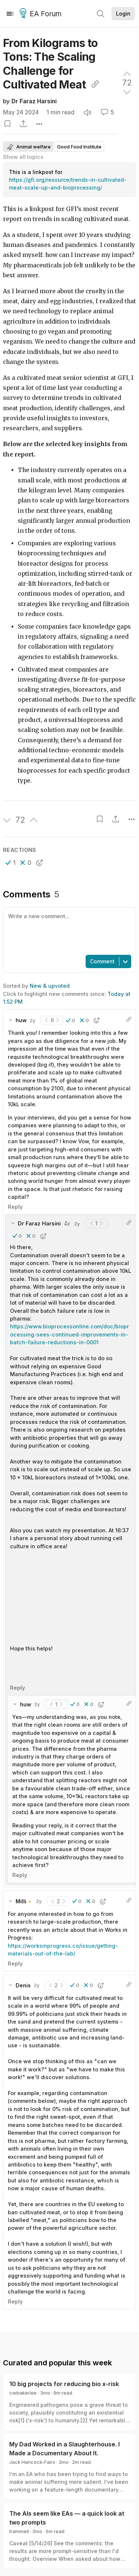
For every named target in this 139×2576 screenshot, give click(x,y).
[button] (10, 862)
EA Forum (42, 14)
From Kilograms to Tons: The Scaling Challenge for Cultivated (51, 63)
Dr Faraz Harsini (34, 101)
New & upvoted (50, 986)
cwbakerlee (23, 2393)
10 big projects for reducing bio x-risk (64, 2384)
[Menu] (10, 14)
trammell (19, 2531)
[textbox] (68, 930)
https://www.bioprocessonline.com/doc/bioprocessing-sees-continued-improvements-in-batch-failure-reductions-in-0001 (69, 1334)
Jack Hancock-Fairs (32, 2462)
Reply (15, 1207)
